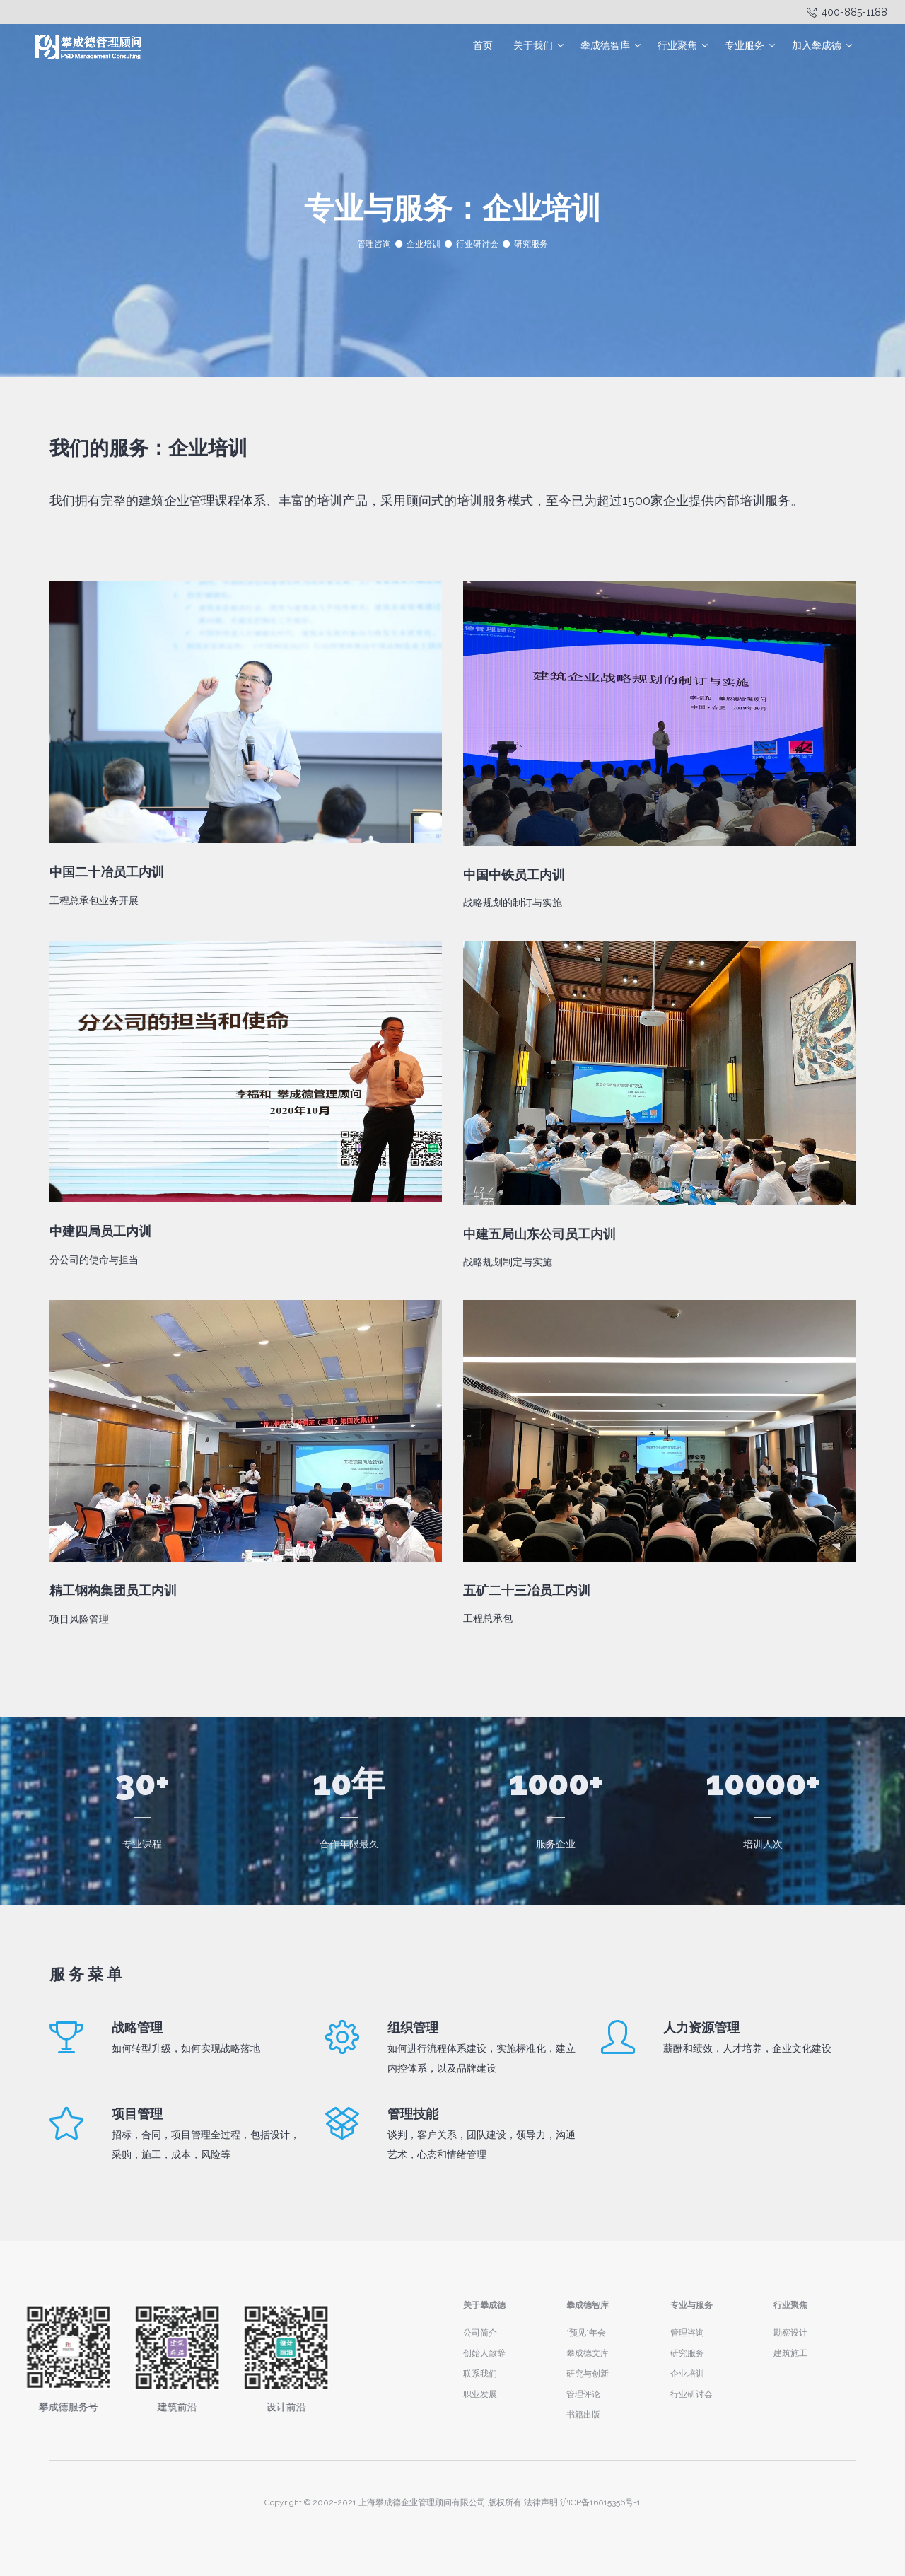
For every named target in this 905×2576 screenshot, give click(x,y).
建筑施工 (790, 2353)
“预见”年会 (586, 2333)
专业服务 (744, 45)
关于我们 (533, 45)
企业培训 (423, 244)
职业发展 (480, 2394)
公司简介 (480, 2333)
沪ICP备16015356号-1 (600, 2502)
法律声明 (541, 2502)
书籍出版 (583, 2415)
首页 (483, 45)
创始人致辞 (484, 2353)
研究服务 (531, 244)
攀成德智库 (605, 45)
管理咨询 (374, 244)
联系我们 (480, 2374)
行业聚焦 (677, 45)
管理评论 (583, 2394)
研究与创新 (587, 2374)
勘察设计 (790, 2333)
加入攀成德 (816, 45)
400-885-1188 (847, 12)
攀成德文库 (587, 2353)
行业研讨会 (477, 244)
